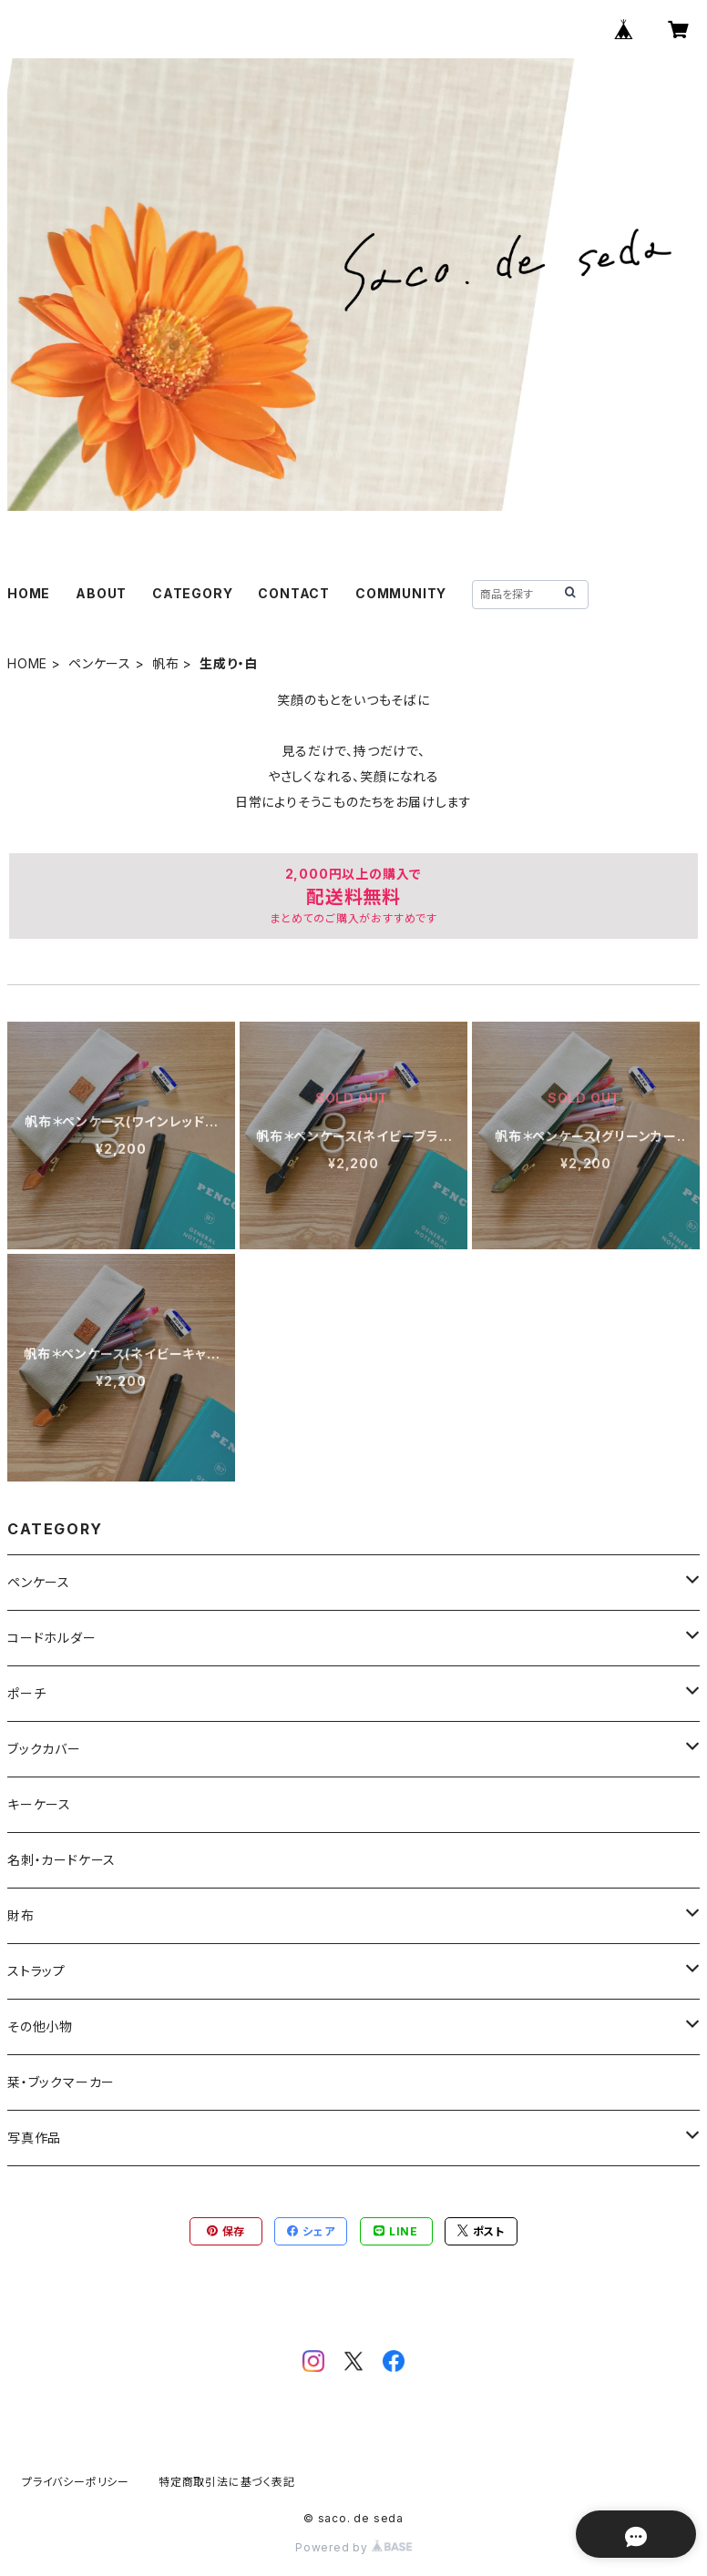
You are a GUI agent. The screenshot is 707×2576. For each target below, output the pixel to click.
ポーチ (26, 1693)
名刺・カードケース (61, 1860)
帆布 (165, 663)
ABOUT (101, 593)
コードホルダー (52, 1637)
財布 (21, 1915)
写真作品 (34, 2137)
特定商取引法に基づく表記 (227, 2482)
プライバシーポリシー (75, 2482)
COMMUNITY (400, 593)
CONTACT (294, 593)
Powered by (353, 2547)
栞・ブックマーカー (61, 2082)
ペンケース (99, 663)
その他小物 (40, 2026)
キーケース (39, 1804)
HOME (28, 593)
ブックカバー (44, 1748)
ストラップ (36, 1971)
